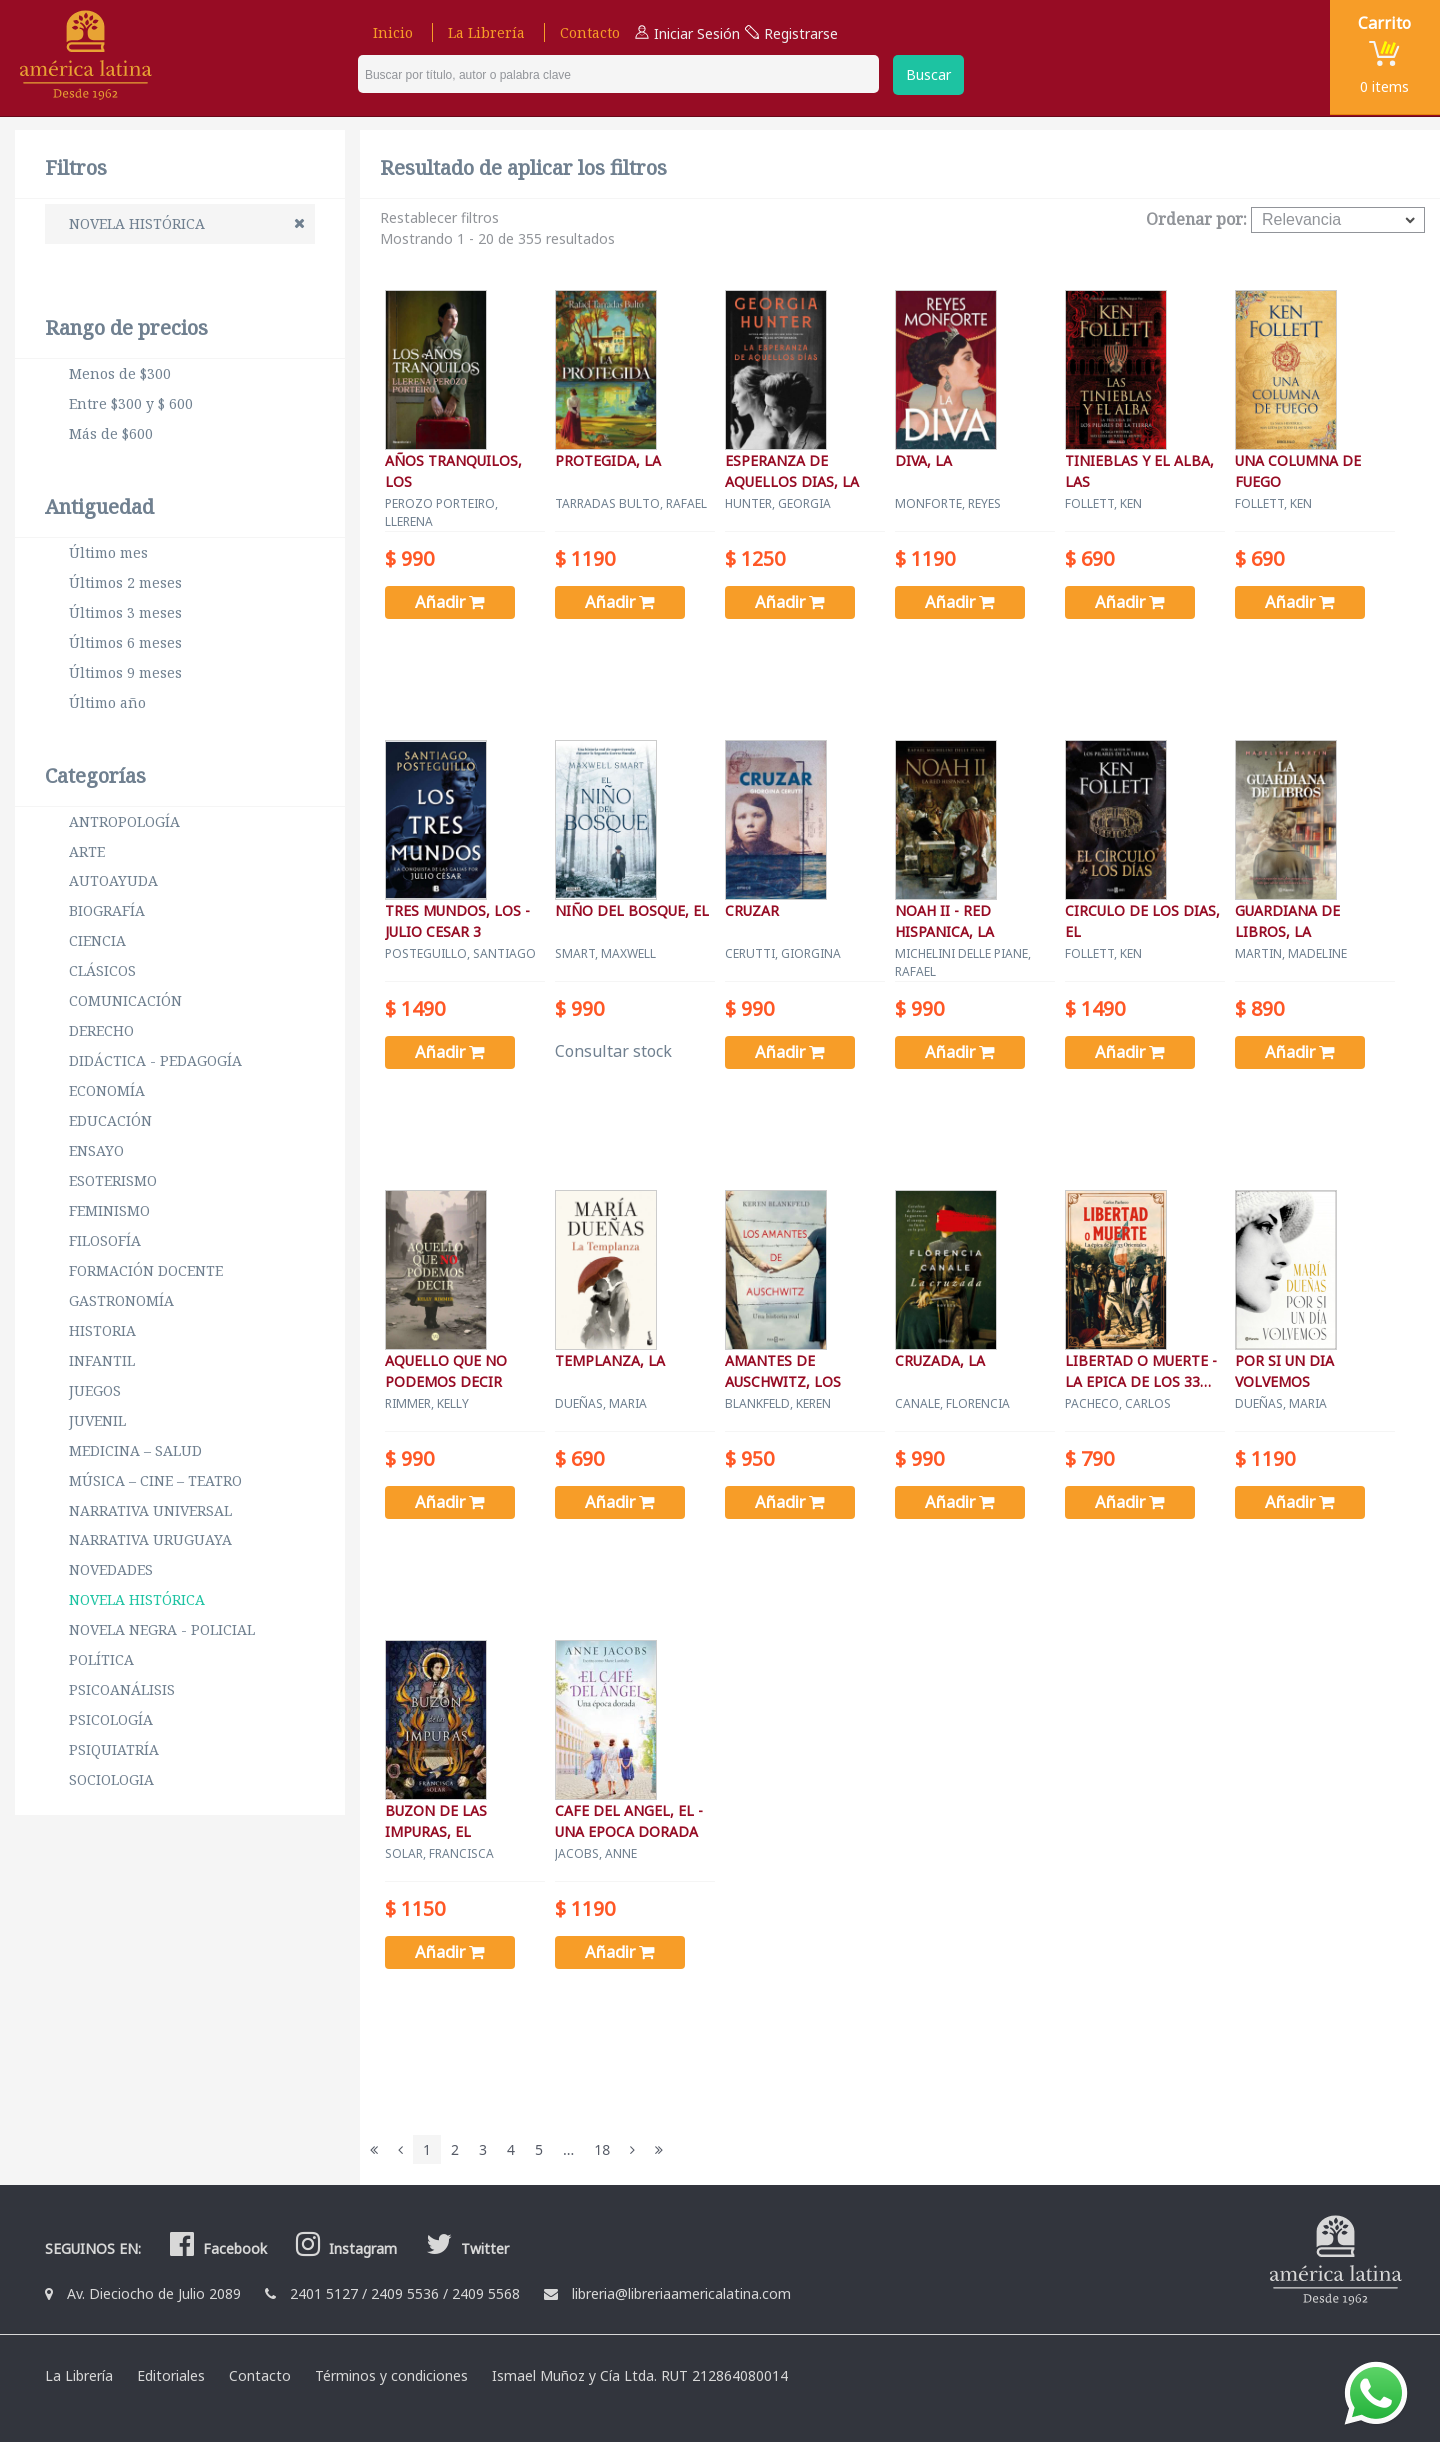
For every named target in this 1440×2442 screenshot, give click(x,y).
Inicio (393, 32)
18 (602, 2149)
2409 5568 (486, 2293)
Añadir (455, 602)
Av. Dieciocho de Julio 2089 (154, 2293)
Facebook (216, 2248)
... (568, 2149)
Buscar (928, 74)
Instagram (344, 2248)
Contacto (590, 32)
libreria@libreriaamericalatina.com (681, 2293)
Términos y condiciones (391, 2375)
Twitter (465, 2248)
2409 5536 (405, 2293)
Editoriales (171, 2375)
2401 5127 (324, 2293)
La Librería (486, 32)
